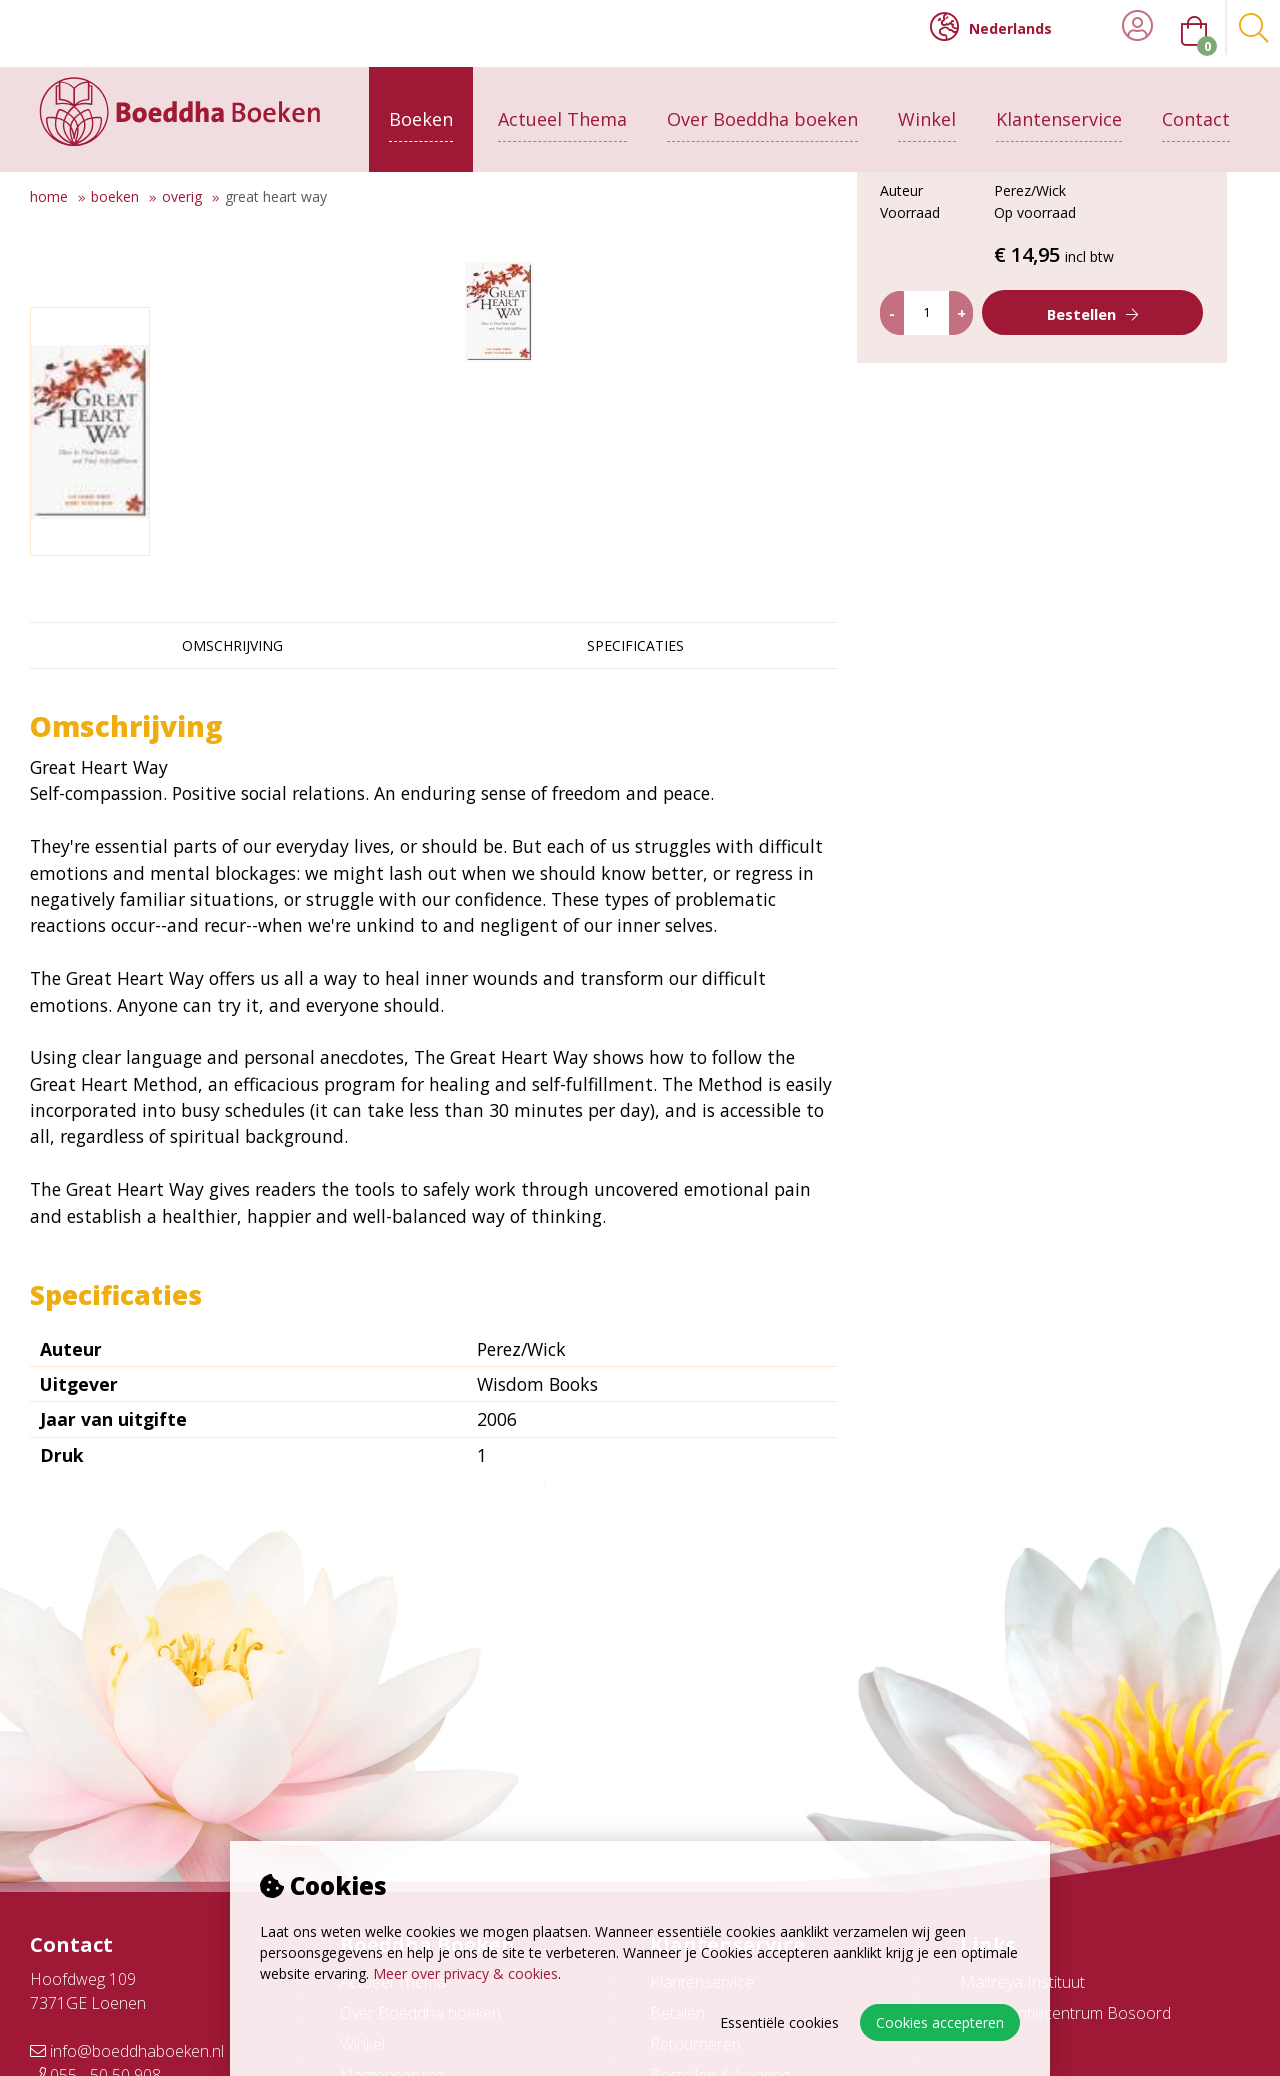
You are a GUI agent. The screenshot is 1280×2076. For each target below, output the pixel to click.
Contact (1196, 107)
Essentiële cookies (779, 2022)
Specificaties (635, 645)
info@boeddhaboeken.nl (127, 2051)
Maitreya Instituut (1022, 1982)
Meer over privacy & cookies (465, 1973)
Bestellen (1082, 476)
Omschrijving (232, 645)
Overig (182, 196)
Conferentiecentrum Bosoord (1065, 2013)
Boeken (421, 107)
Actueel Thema (562, 107)
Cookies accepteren (940, 2022)
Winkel (927, 107)
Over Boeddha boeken (762, 107)
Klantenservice (1059, 107)
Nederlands (991, 27)
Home (49, 196)
